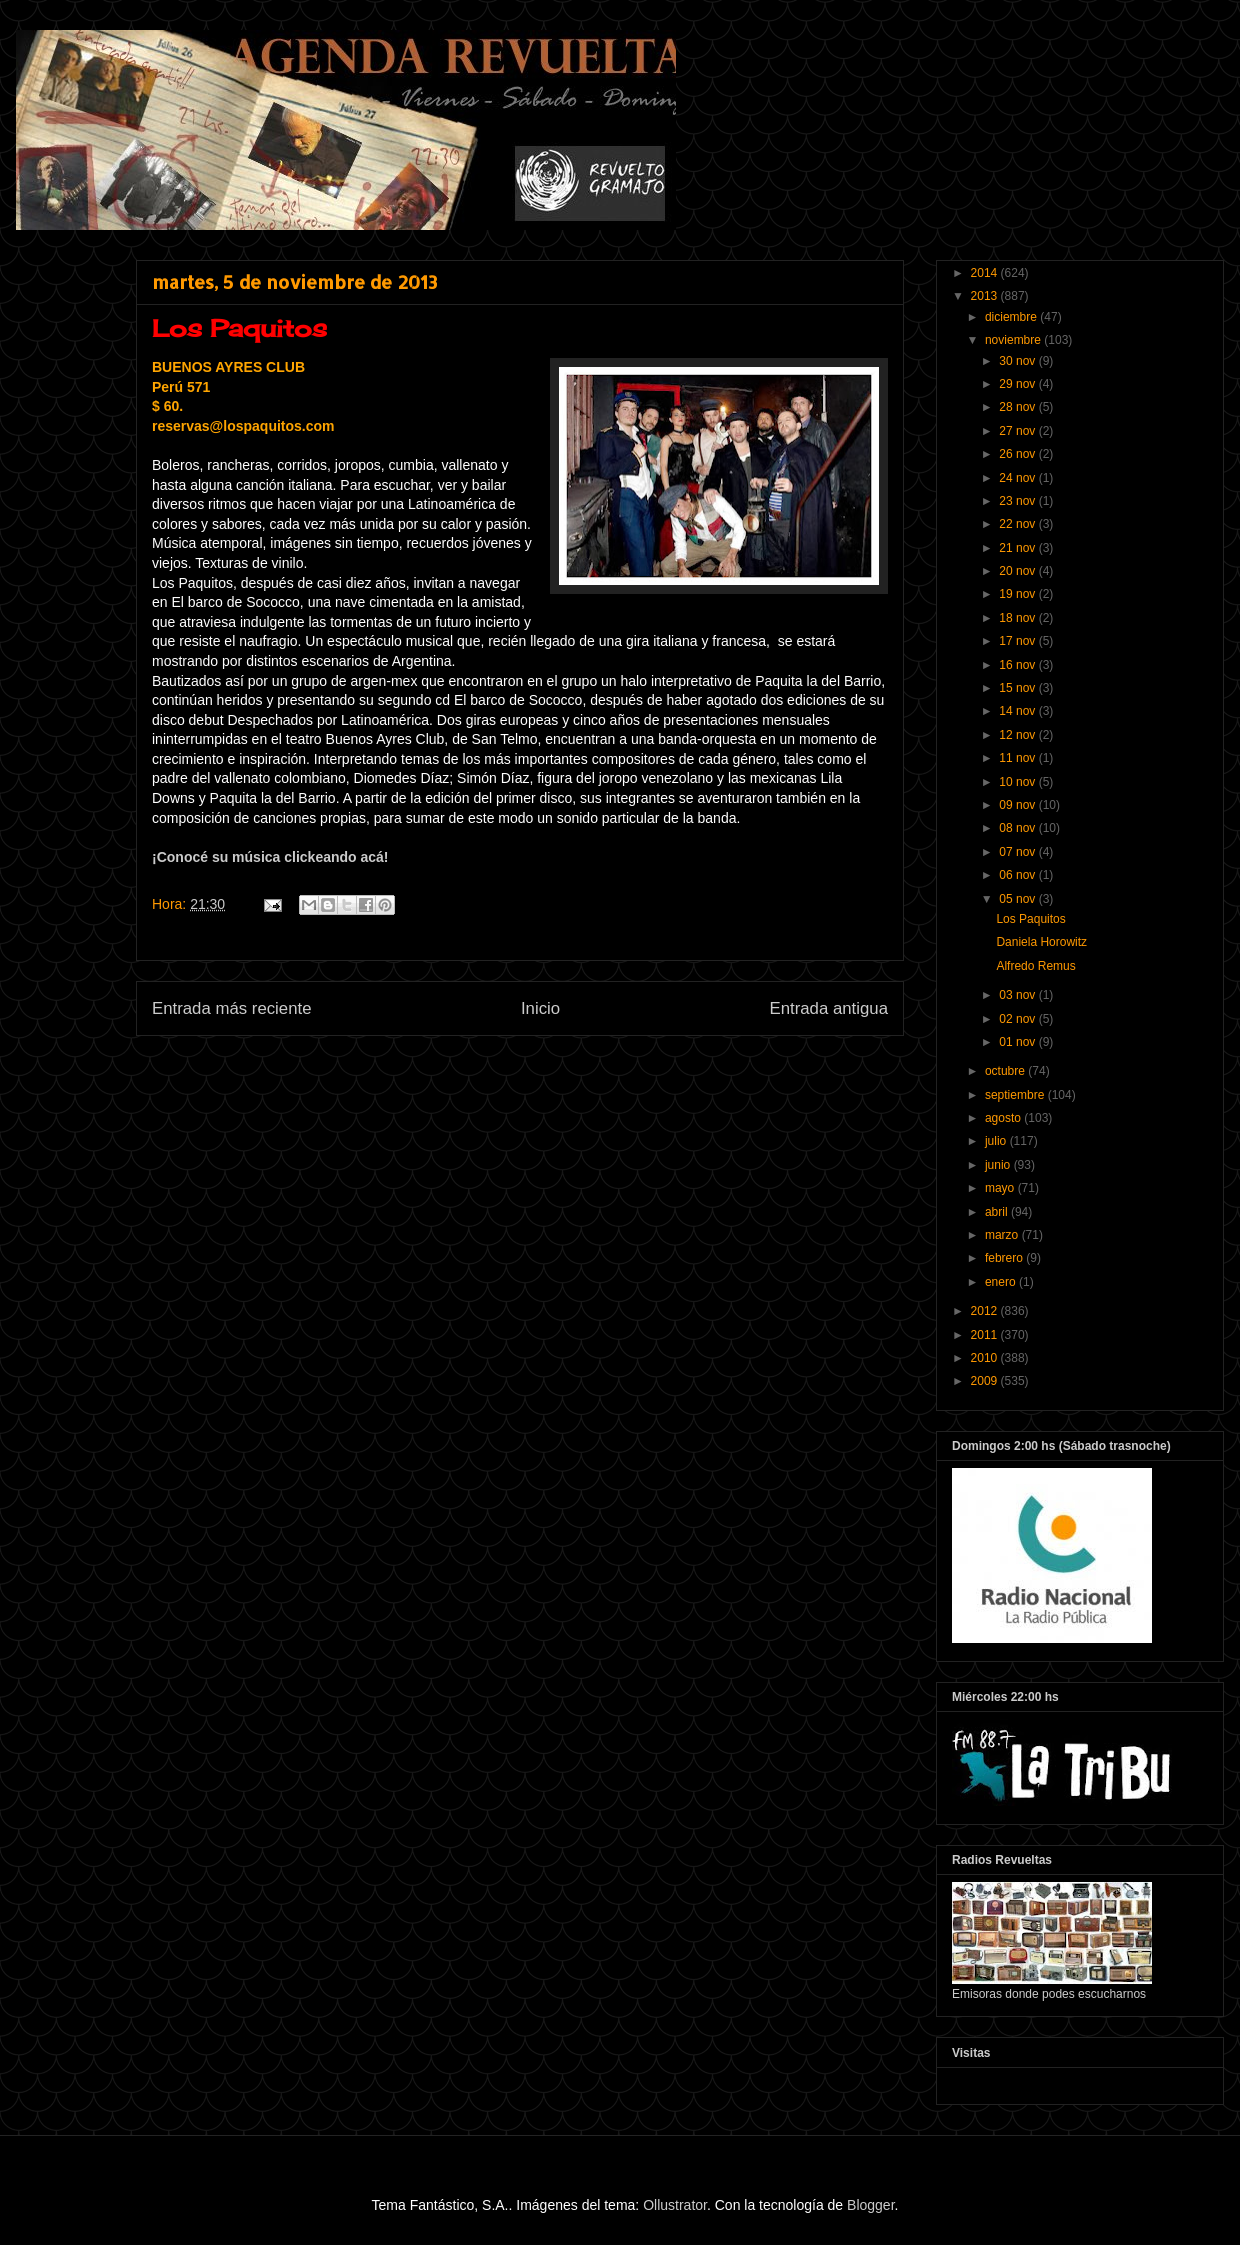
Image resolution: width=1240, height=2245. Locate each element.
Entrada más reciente (232, 1008)
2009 (986, 1381)
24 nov (1018, 478)
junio (999, 1165)
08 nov (1018, 828)
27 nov (1018, 431)
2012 (986, 1311)
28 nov (1018, 407)
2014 (986, 273)
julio (997, 1141)
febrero (1005, 1258)
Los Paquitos (1030, 919)
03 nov (1018, 995)
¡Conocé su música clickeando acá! (270, 857)
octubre (1006, 1071)
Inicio (540, 1008)
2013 (986, 296)
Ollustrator (675, 2205)
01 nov (1018, 1042)
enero (1002, 1282)
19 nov (1018, 594)
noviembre (1014, 340)
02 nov (1018, 1019)
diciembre (1012, 317)
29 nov (1018, 384)
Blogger (870, 2205)
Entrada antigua (829, 1008)
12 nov (1018, 735)
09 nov (1018, 805)
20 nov (1018, 571)
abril (998, 1212)
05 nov (1018, 899)
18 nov (1018, 618)
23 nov (1018, 501)
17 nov (1018, 641)
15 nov (1018, 688)
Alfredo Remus (1035, 966)
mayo (1001, 1188)
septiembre (1016, 1095)
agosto (1004, 1118)
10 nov (1018, 782)
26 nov (1018, 454)
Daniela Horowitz (1041, 942)
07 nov (1018, 852)
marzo (1003, 1235)
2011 (986, 1335)
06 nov (1018, 875)
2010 (986, 1358)
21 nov (1018, 548)
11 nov (1018, 758)
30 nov (1018, 361)
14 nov (1018, 711)
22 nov (1018, 524)
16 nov (1018, 665)
